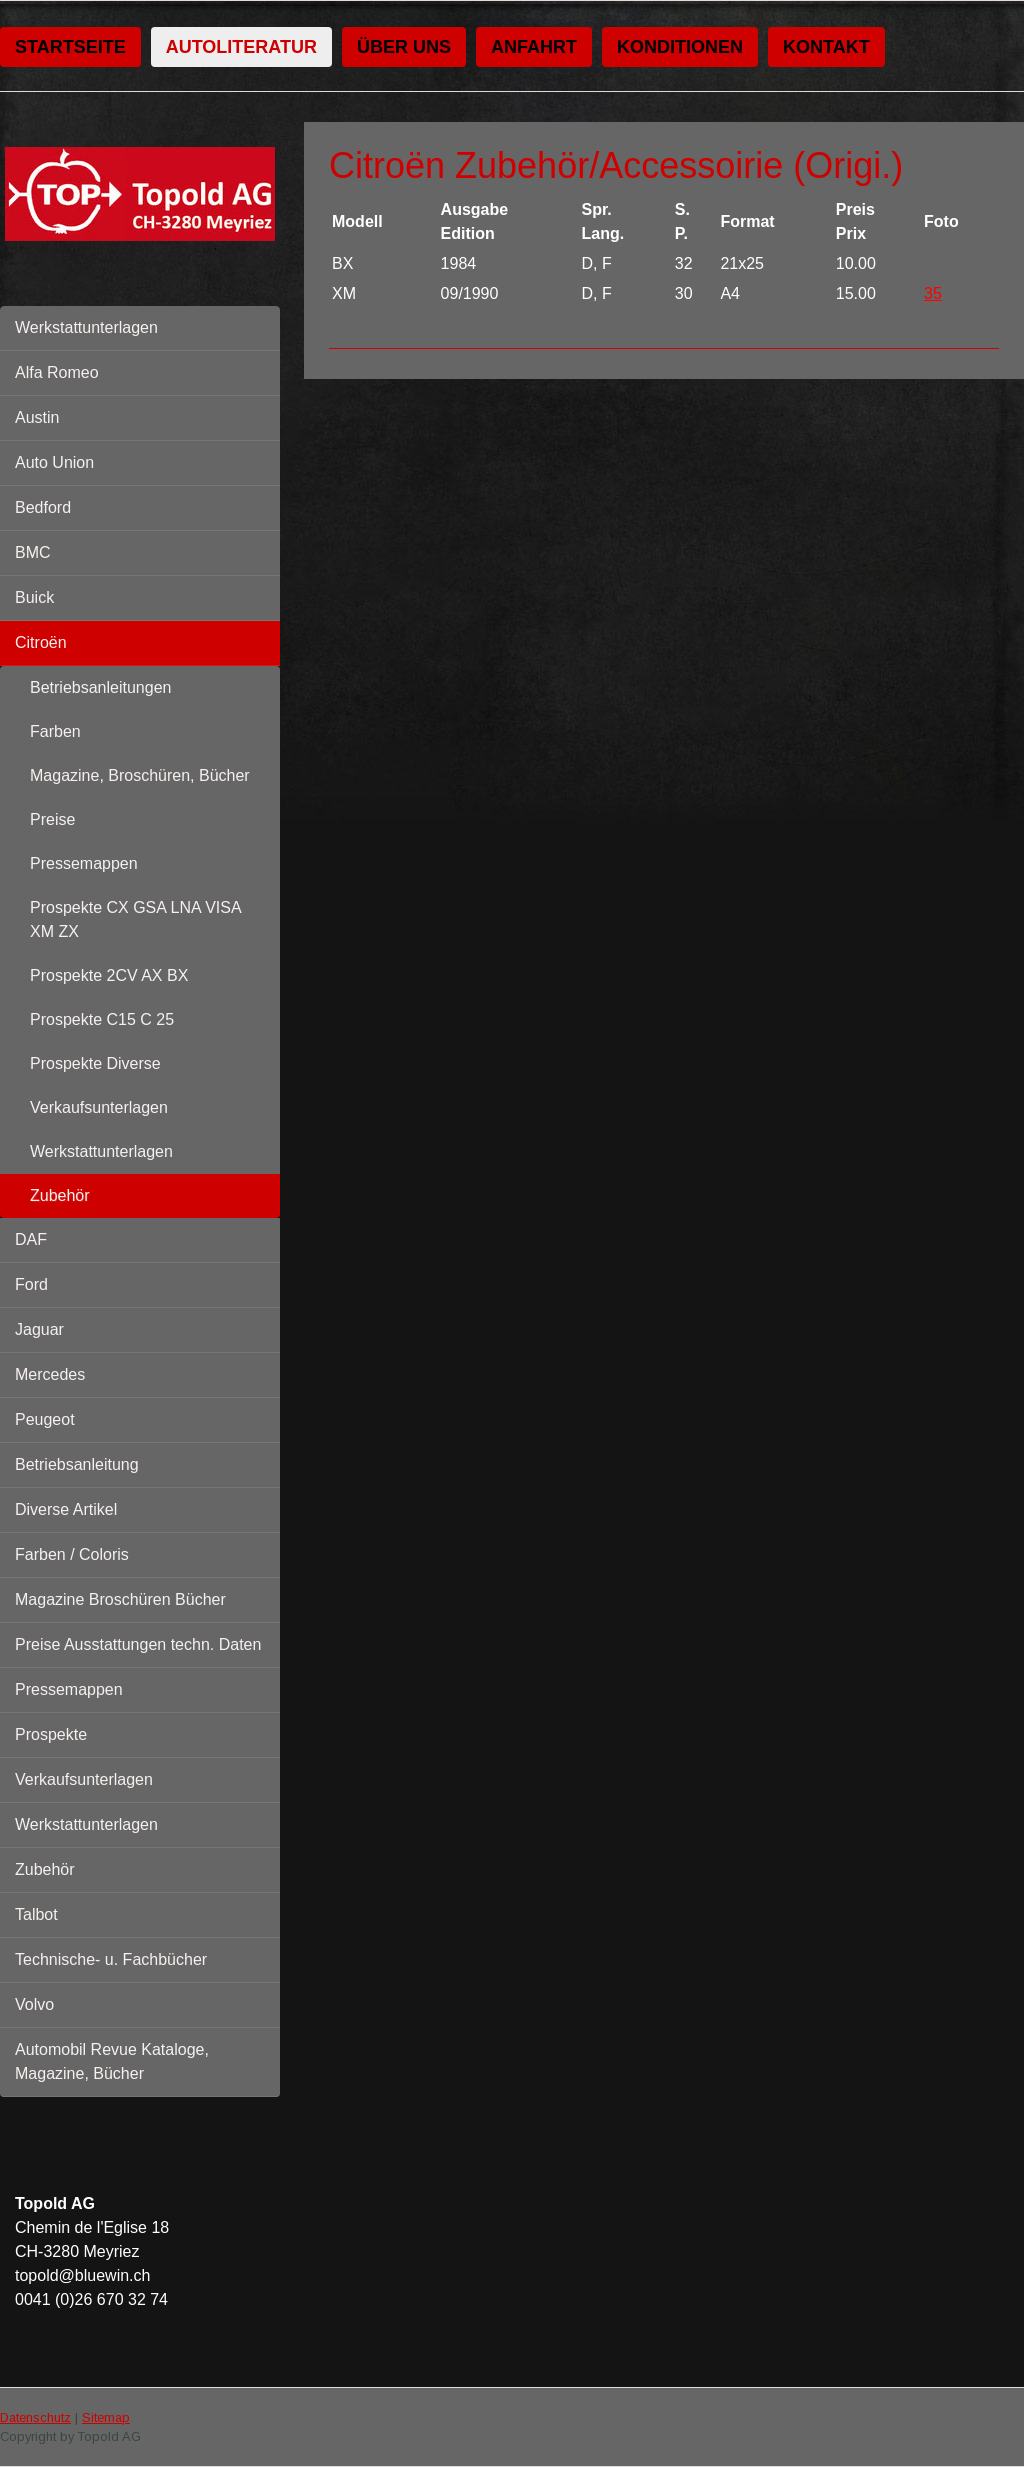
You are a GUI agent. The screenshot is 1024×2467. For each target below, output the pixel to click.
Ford (31, 1284)
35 (933, 293)
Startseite (70, 47)
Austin (37, 417)
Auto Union (54, 462)
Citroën (41, 642)
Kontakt (826, 47)
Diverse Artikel (66, 1509)
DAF (31, 1239)
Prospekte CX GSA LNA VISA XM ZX (136, 919)
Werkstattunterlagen (86, 327)
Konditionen (680, 47)
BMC (33, 552)
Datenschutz (35, 2417)
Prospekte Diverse (95, 1063)
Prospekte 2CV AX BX (109, 975)
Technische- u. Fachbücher (111, 1959)
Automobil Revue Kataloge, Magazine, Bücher (112, 2061)
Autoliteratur (241, 47)
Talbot (36, 1914)
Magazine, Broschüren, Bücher (140, 775)
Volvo (34, 2004)
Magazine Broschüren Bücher (120, 1599)
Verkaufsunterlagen (99, 1107)
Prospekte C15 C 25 (102, 1019)
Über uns (404, 47)
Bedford (43, 507)
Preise (52, 819)
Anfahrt (534, 47)
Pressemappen (84, 863)
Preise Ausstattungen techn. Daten (138, 1644)
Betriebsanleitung (77, 1464)
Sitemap (106, 2417)
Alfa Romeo (57, 372)
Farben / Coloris (72, 1554)
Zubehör (60, 1195)
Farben (55, 731)
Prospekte (51, 1734)
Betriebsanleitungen (100, 687)
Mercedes (50, 1374)
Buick (34, 597)
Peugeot (45, 1419)
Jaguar (39, 1329)
